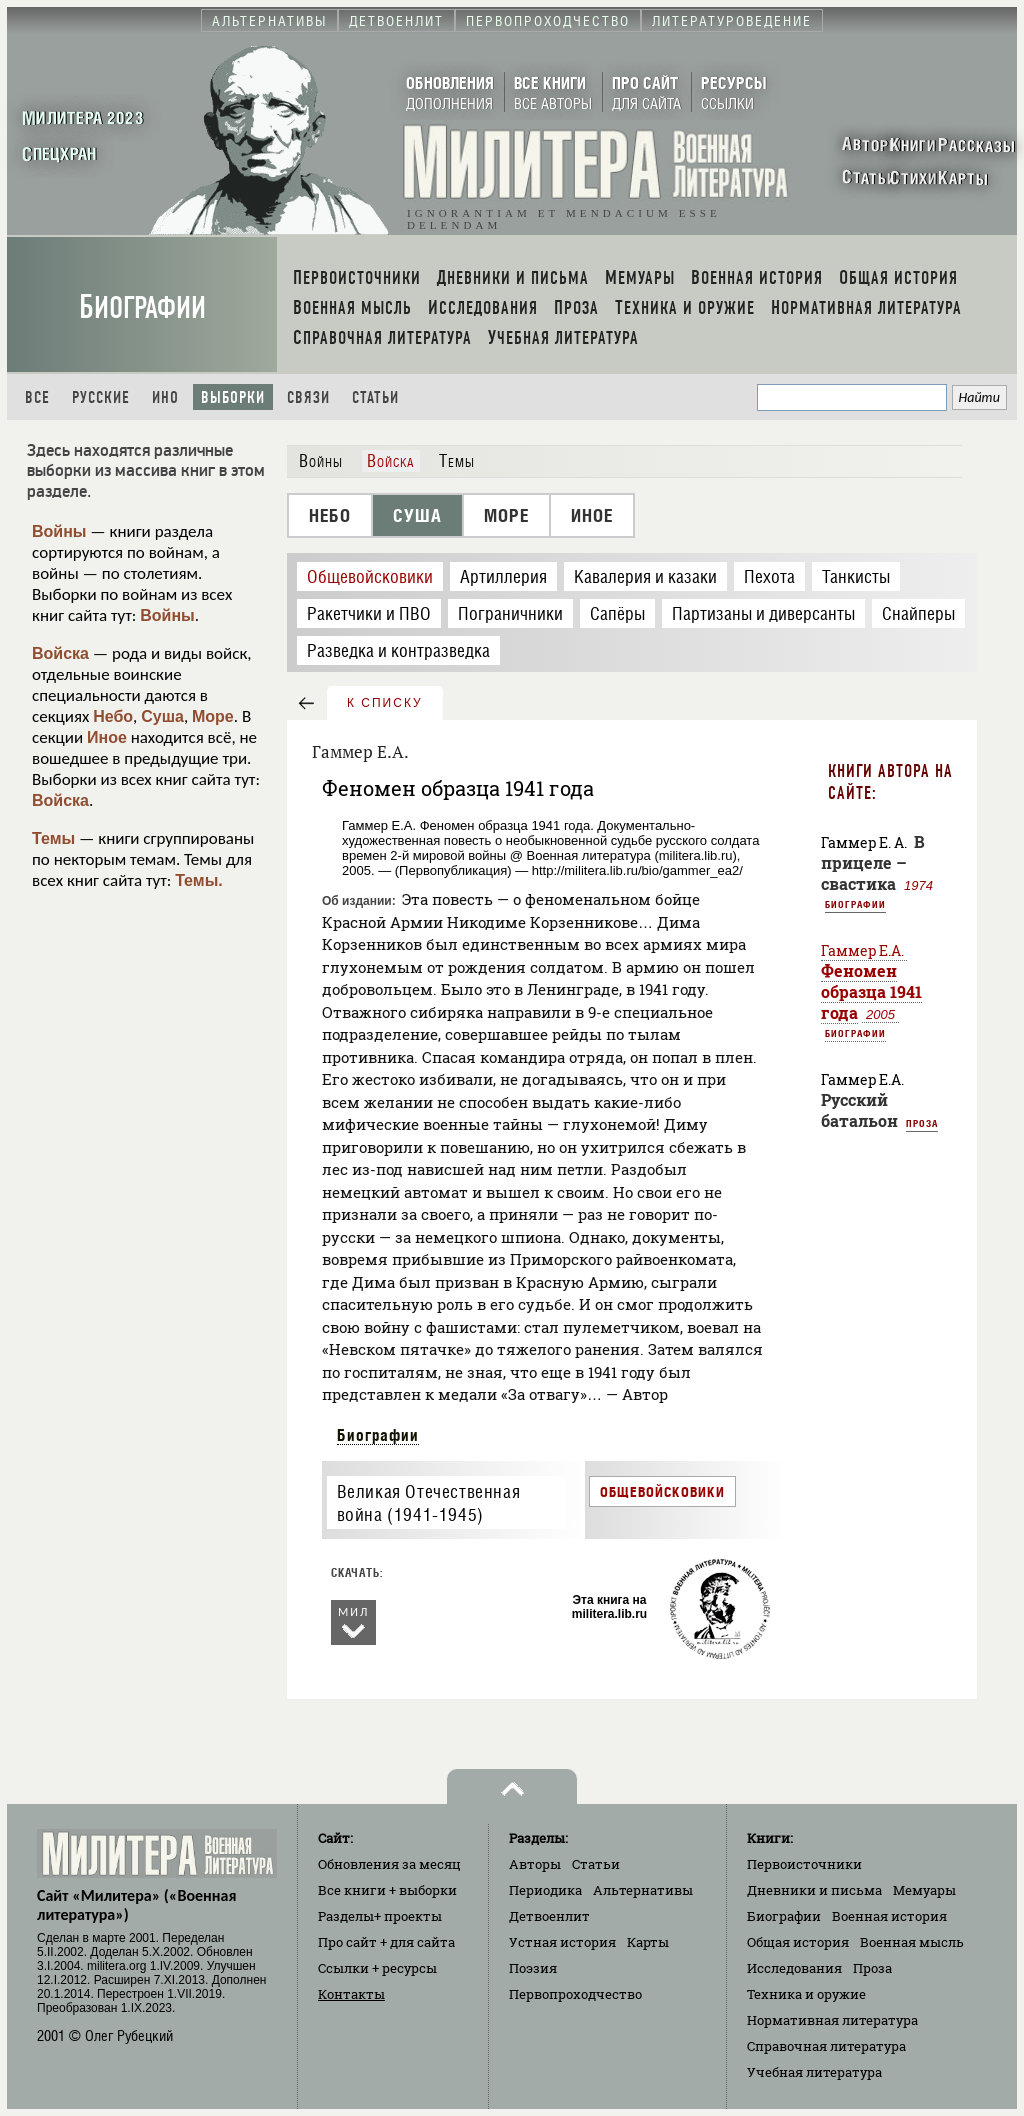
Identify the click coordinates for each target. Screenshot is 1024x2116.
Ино (165, 397)
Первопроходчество (575, 1994)
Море (213, 716)
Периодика (545, 1890)
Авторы (535, 1864)
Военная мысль (912, 1942)
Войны (59, 531)
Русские (101, 397)
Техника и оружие (806, 1994)
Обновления (389, 1864)
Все (37, 397)
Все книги (387, 1890)
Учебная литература (814, 2072)
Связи (308, 397)
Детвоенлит (549, 1916)
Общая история (798, 1942)
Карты (648, 1942)
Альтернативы (643, 1890)
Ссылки (377, 1968)
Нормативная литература (832, 2020)
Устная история (562, 1942)
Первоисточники (804, 1864)
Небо (113, 716)
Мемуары (924, 1890)
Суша (162, 716)
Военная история (889, 1916)
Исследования (794, 1968)
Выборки (233, 397)
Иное (107, 737)
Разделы (380, 1916)
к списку (385, 703)
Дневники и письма (814, 1890)
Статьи (375, 397)
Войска (60, 653)
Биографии (142, 307)
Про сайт (386, 1942)
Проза (922, 1123)
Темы (53, 838)
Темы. (199, 880)
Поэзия (533, 1968)
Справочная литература (826, 2046)
